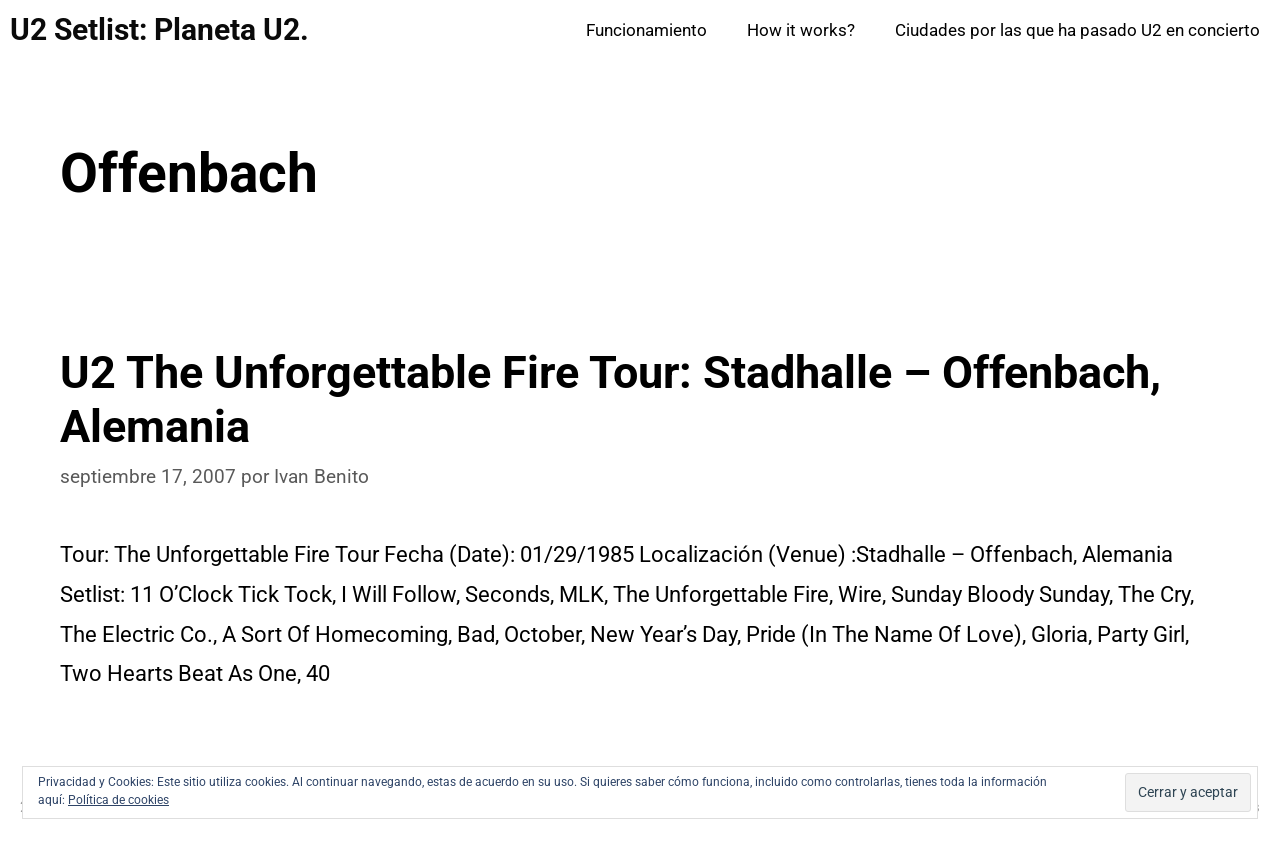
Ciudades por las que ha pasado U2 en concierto (1077, 30)
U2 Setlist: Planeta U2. (159, 29)
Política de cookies (118, 800)
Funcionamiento (646, 30)
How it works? (801, 30)
